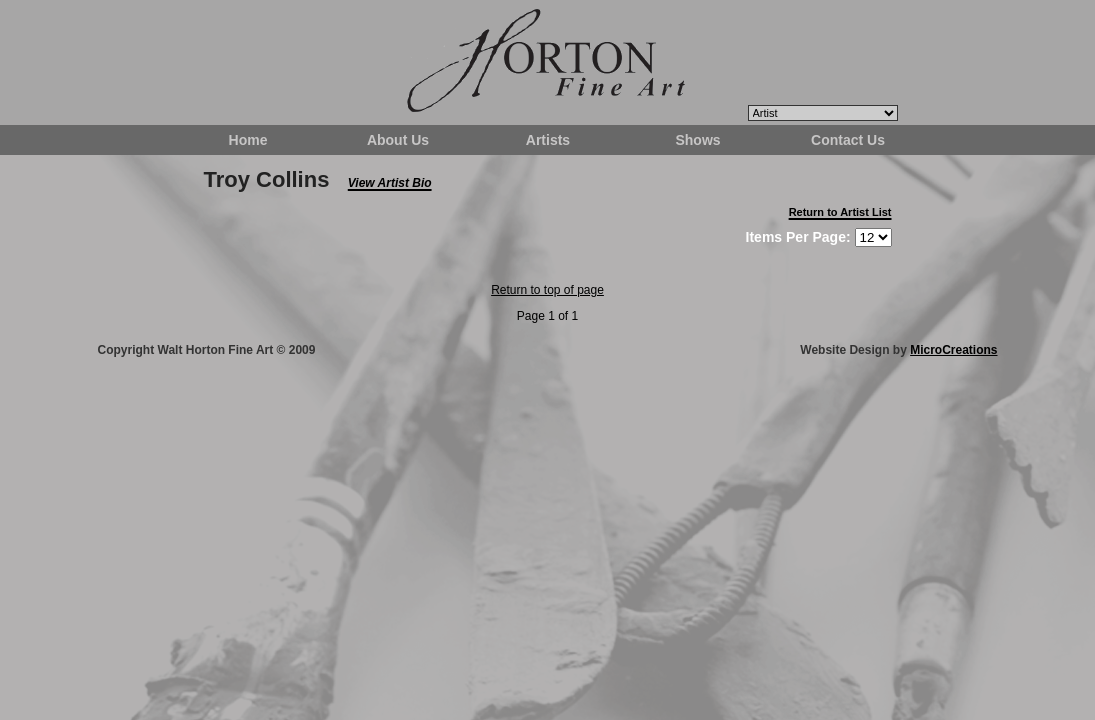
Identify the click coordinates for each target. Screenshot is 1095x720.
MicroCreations (953, 350)
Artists (548, 140)
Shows (697, 140)
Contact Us (848, 140)
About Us (398, 140)
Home (248, 140)
